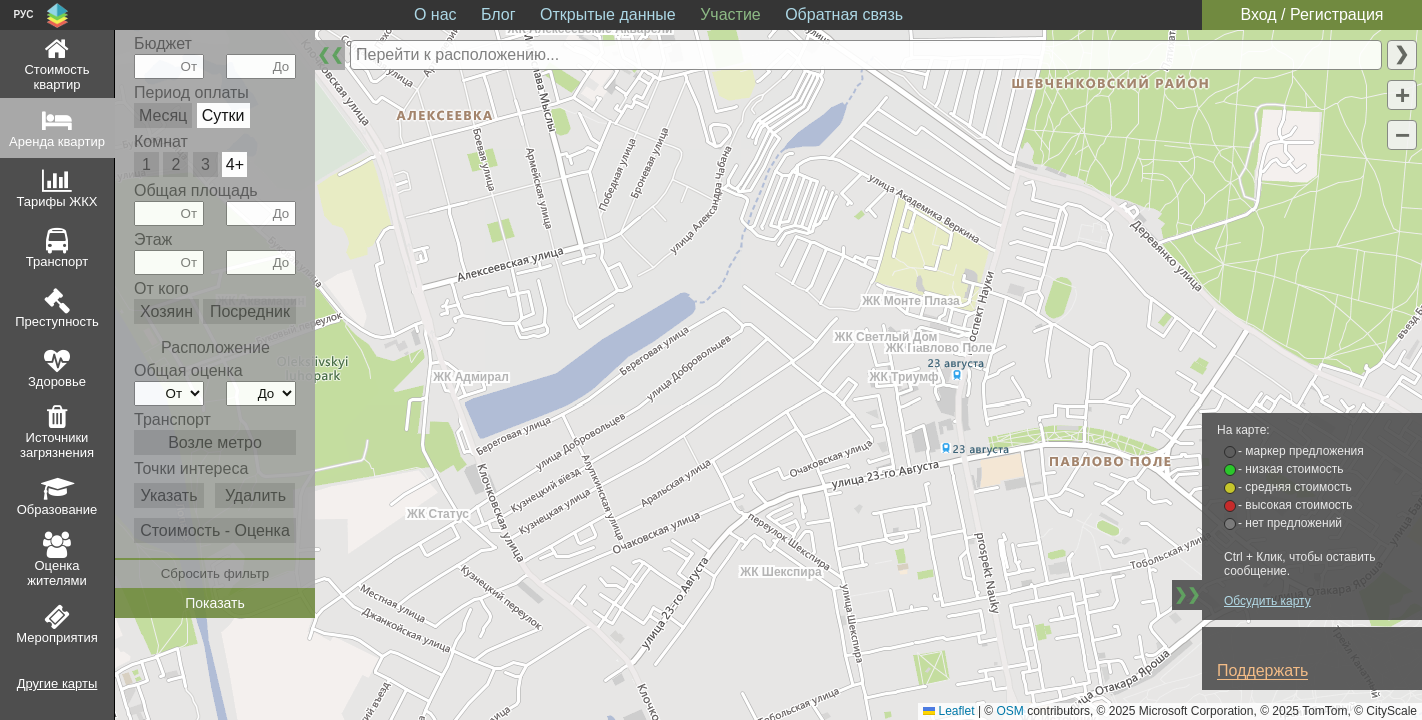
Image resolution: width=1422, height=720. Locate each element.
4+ (235, 164)
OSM (1010, 711)
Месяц (163, 115)
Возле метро (215, 442)
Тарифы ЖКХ (57, 201)
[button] (1402, 95)
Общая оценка (188, 370)
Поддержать (1262, 670)
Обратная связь (844, 14)
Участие (730, 14)
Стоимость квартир (56, 77)
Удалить (255, 495)
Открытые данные (608, 14)
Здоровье (57, 381)
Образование (57, 509)
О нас (435, 14)
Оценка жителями (56, 573)
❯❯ (1187, 594)
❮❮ (330, 54)
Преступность (57, 321)
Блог (498, 14)
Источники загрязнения (57, 445)
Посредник (250, 311)
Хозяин (166, 311)
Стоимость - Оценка (215, 530)
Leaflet (948, 711)
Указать (168, 495)
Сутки (223, 115)
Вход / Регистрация (1311, 14)
